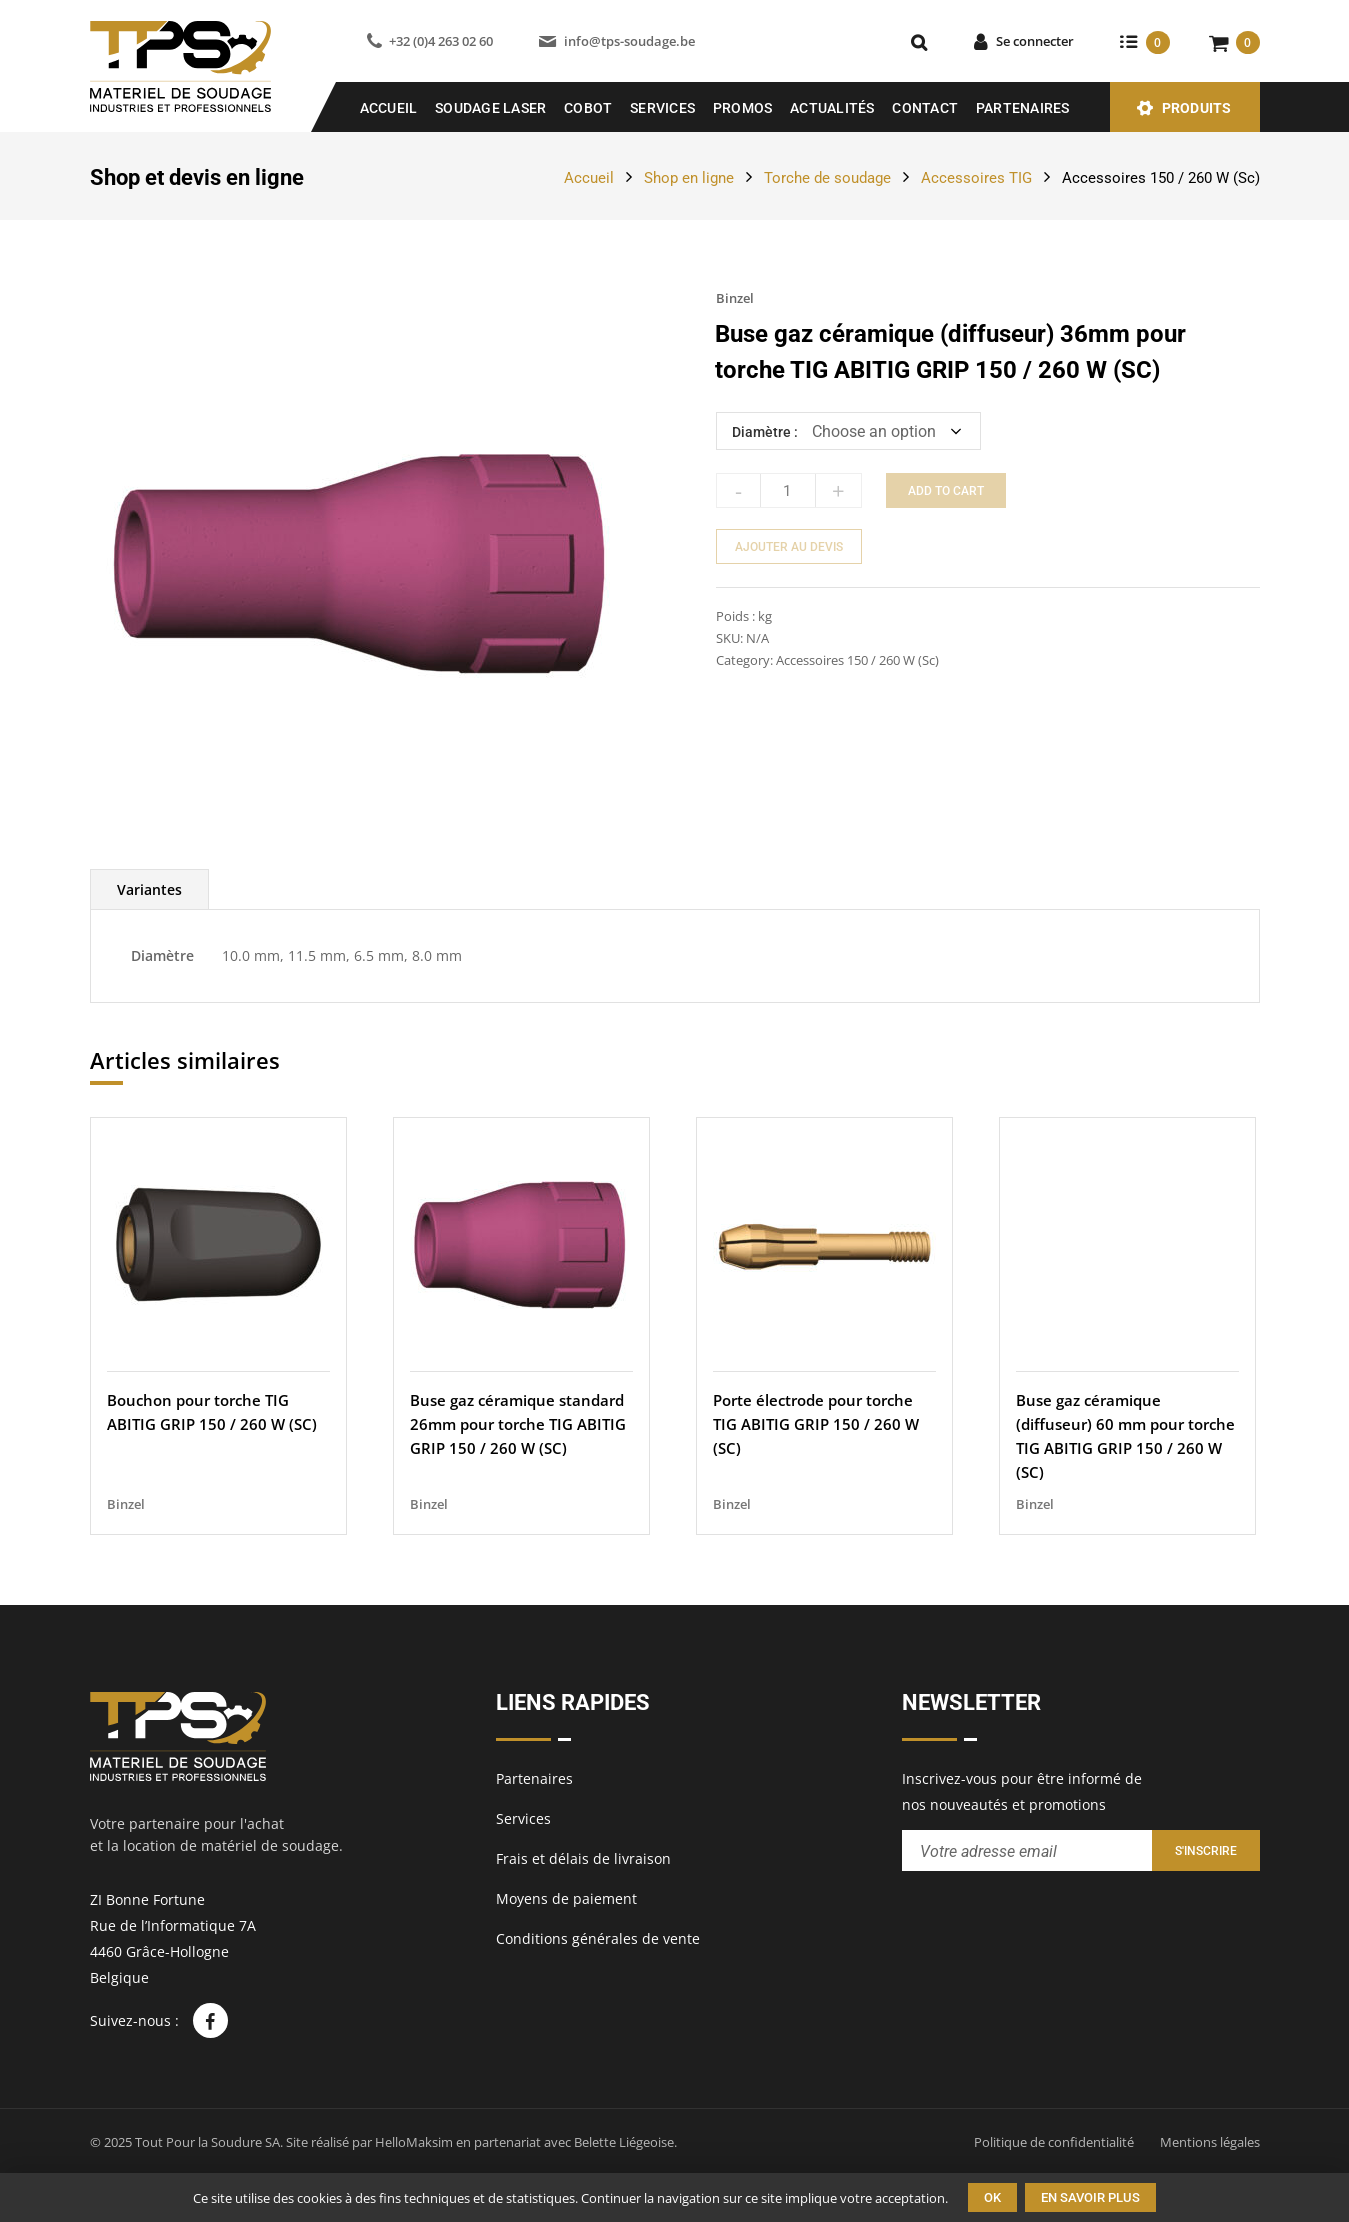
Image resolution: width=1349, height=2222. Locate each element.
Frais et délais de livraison (583, 1858)
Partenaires (1023, 108)
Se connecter (1035, 41)
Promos (743, 108)
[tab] (149, 889)
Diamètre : (765, 432)
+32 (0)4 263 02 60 (441, 41)
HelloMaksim (414, 2142)
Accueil (389, 108)
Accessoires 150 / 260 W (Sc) (1161, 178)
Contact (925, 108)
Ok (992, 2197)
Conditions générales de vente (598, 1938)
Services (662, 108)
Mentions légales (1210, 2142)
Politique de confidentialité (1054, 2142)
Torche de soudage (827, 178)
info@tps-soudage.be (629, 41)
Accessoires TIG (976, 178)
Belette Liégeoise (624, 2142)
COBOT (588, 108)
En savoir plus (1090, 2197)
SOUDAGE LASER (490, 108)
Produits (1197, 108)
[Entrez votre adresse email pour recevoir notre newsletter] (1027, 1850)
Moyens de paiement (566, 1898)
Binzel (735, 298)
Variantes (149, 889)
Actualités (832, 108)
